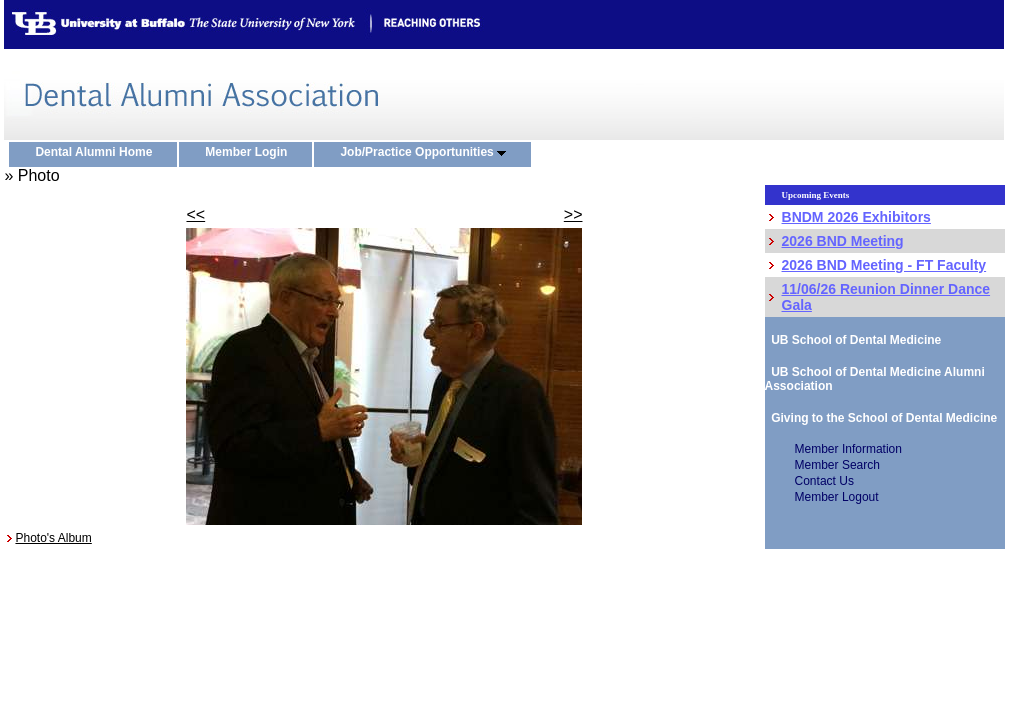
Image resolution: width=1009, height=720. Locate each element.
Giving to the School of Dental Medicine (881, 418)
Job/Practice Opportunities (427, 153)
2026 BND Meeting (843, 241)
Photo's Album (53, 538)
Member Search (837, 465)
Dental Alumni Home (98, 153)
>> (573, 214)
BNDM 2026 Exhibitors (856, 217)
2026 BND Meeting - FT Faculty (884, 265)
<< (195, 214)
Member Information (848, 449)
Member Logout (837, 497)
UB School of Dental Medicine (853, 340)
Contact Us (824, 481)
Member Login (250, 153)
